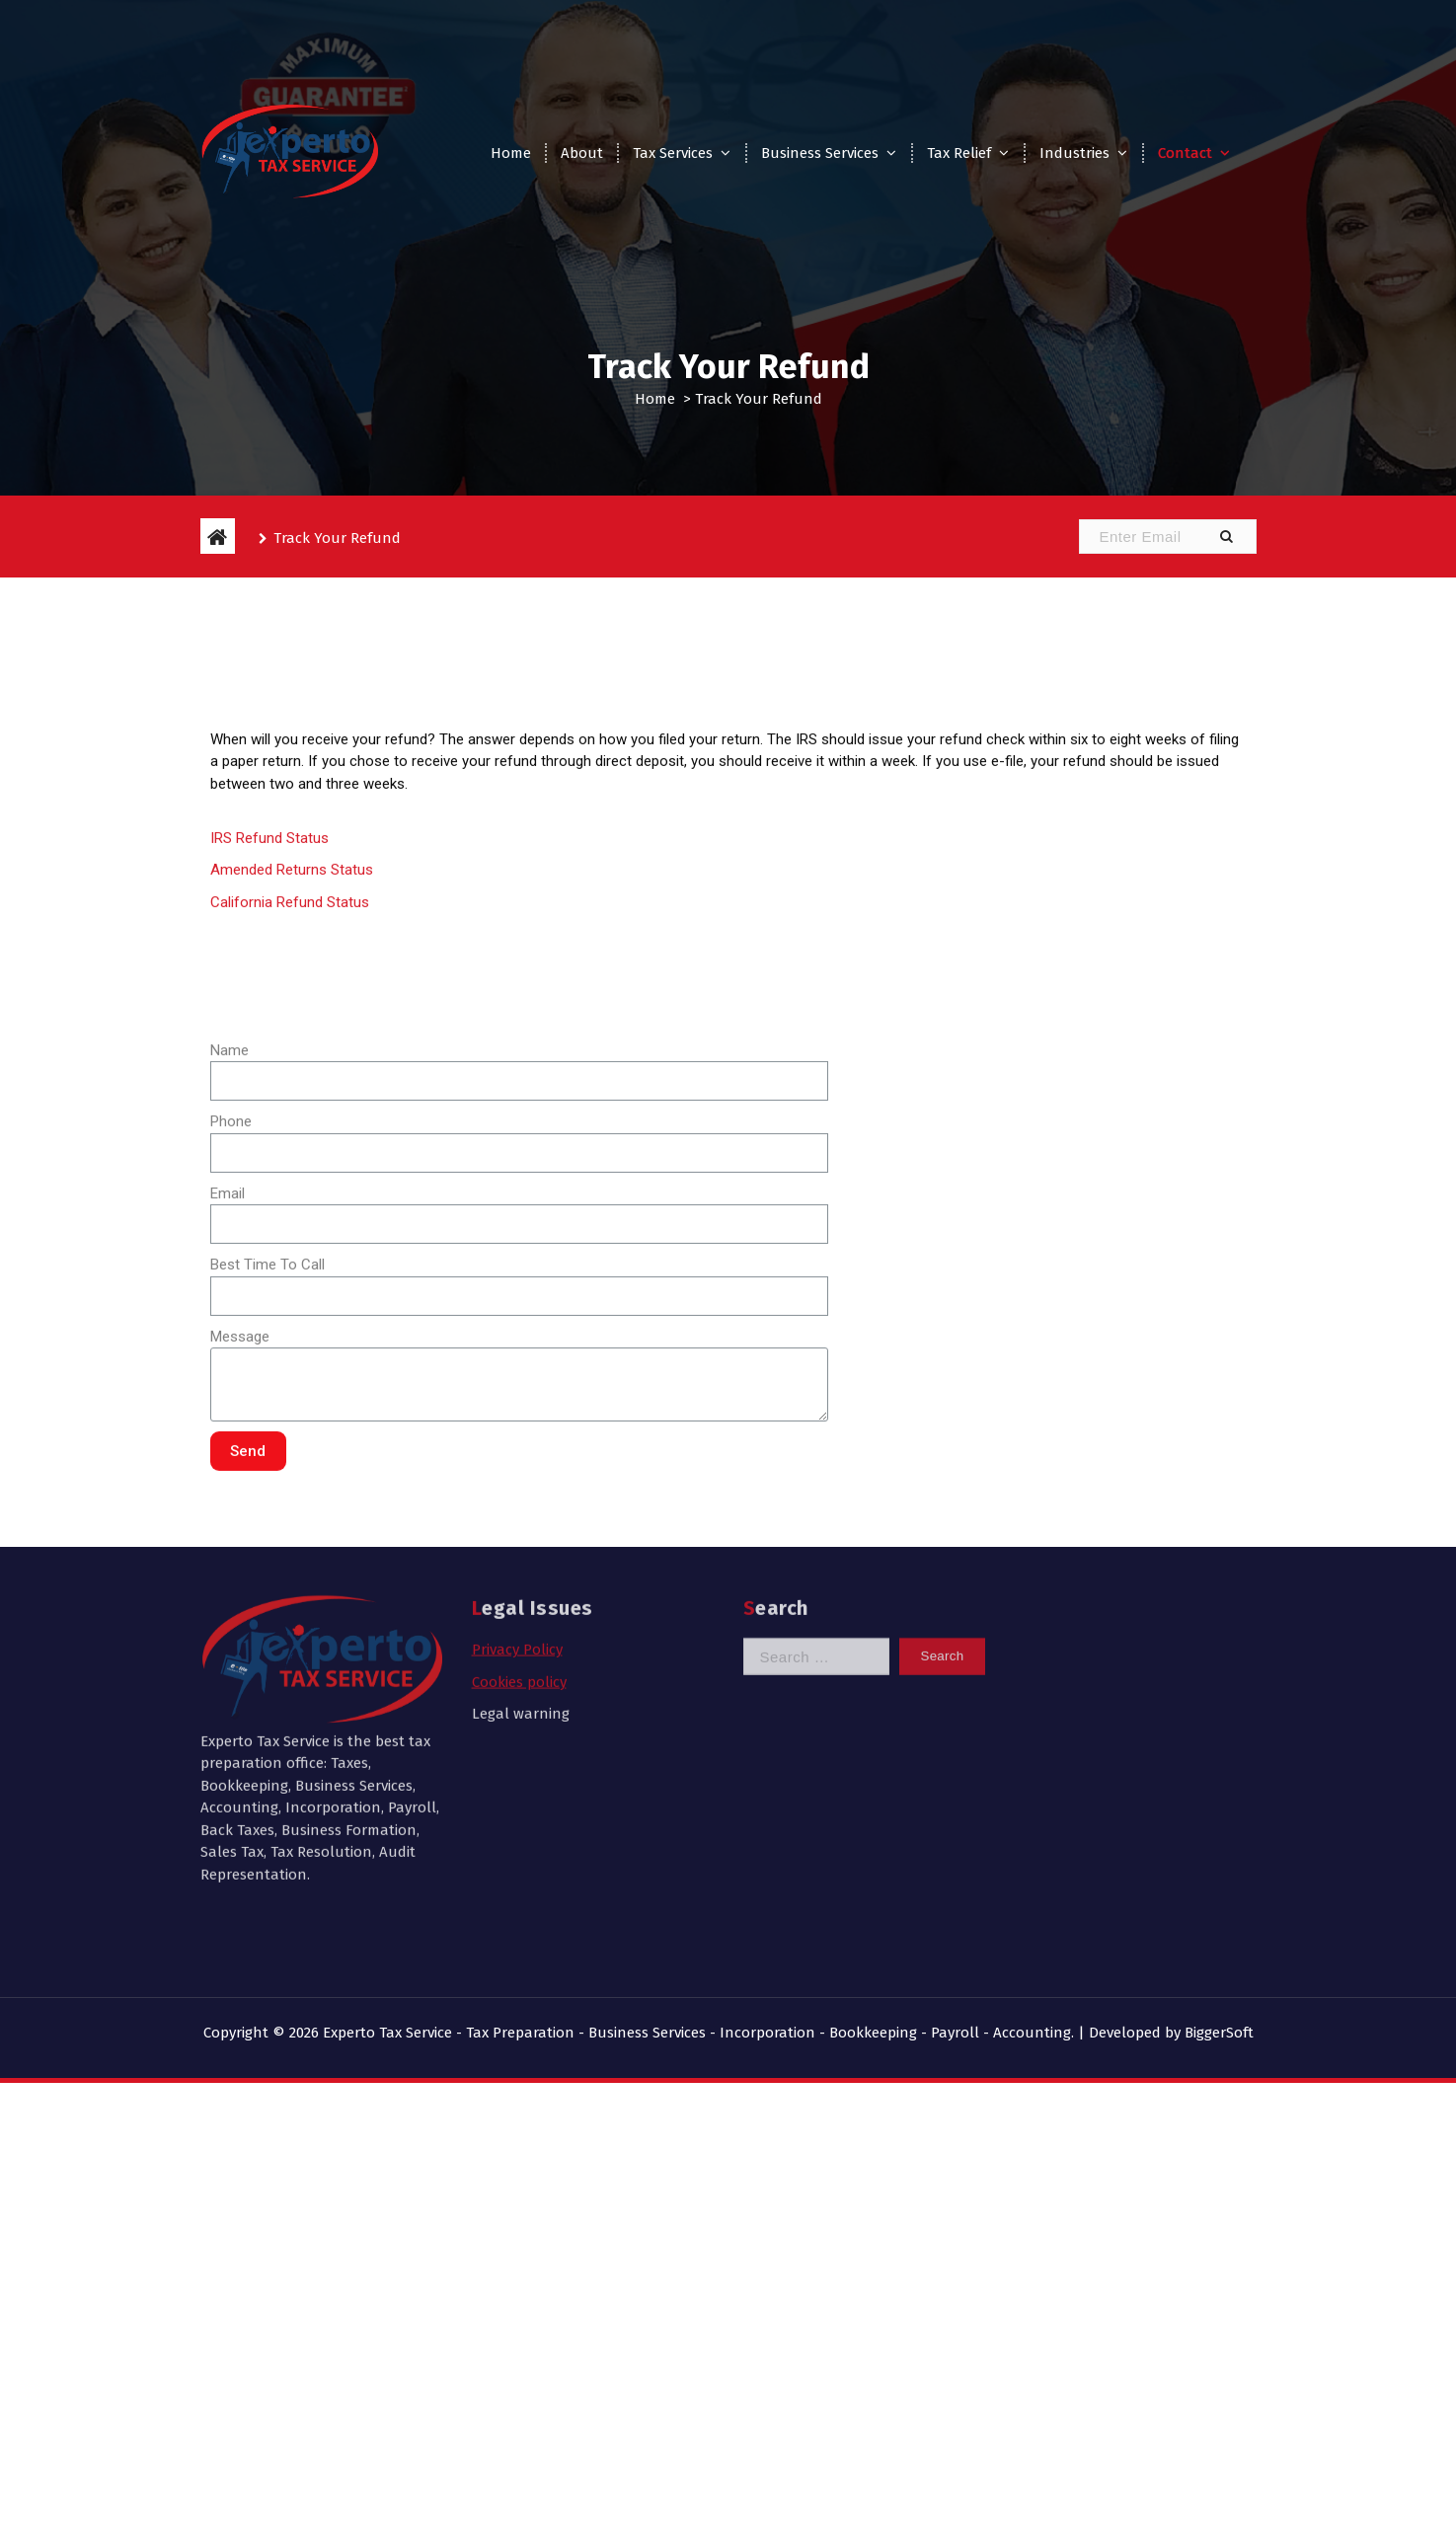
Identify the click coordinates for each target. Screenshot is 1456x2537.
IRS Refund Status (269, 1120)
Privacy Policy (517, 1485)
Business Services (820, 153)
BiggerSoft (1219, 2032)
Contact (1185, 153)
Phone (231, 1405)
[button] (1226, 536)
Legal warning (521, 1549)
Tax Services (673, 153)
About (582, 153)
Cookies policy (519, 1516)
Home (511, 153)
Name (229, 1333)
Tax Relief (959, 153)
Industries (1074, 153)
